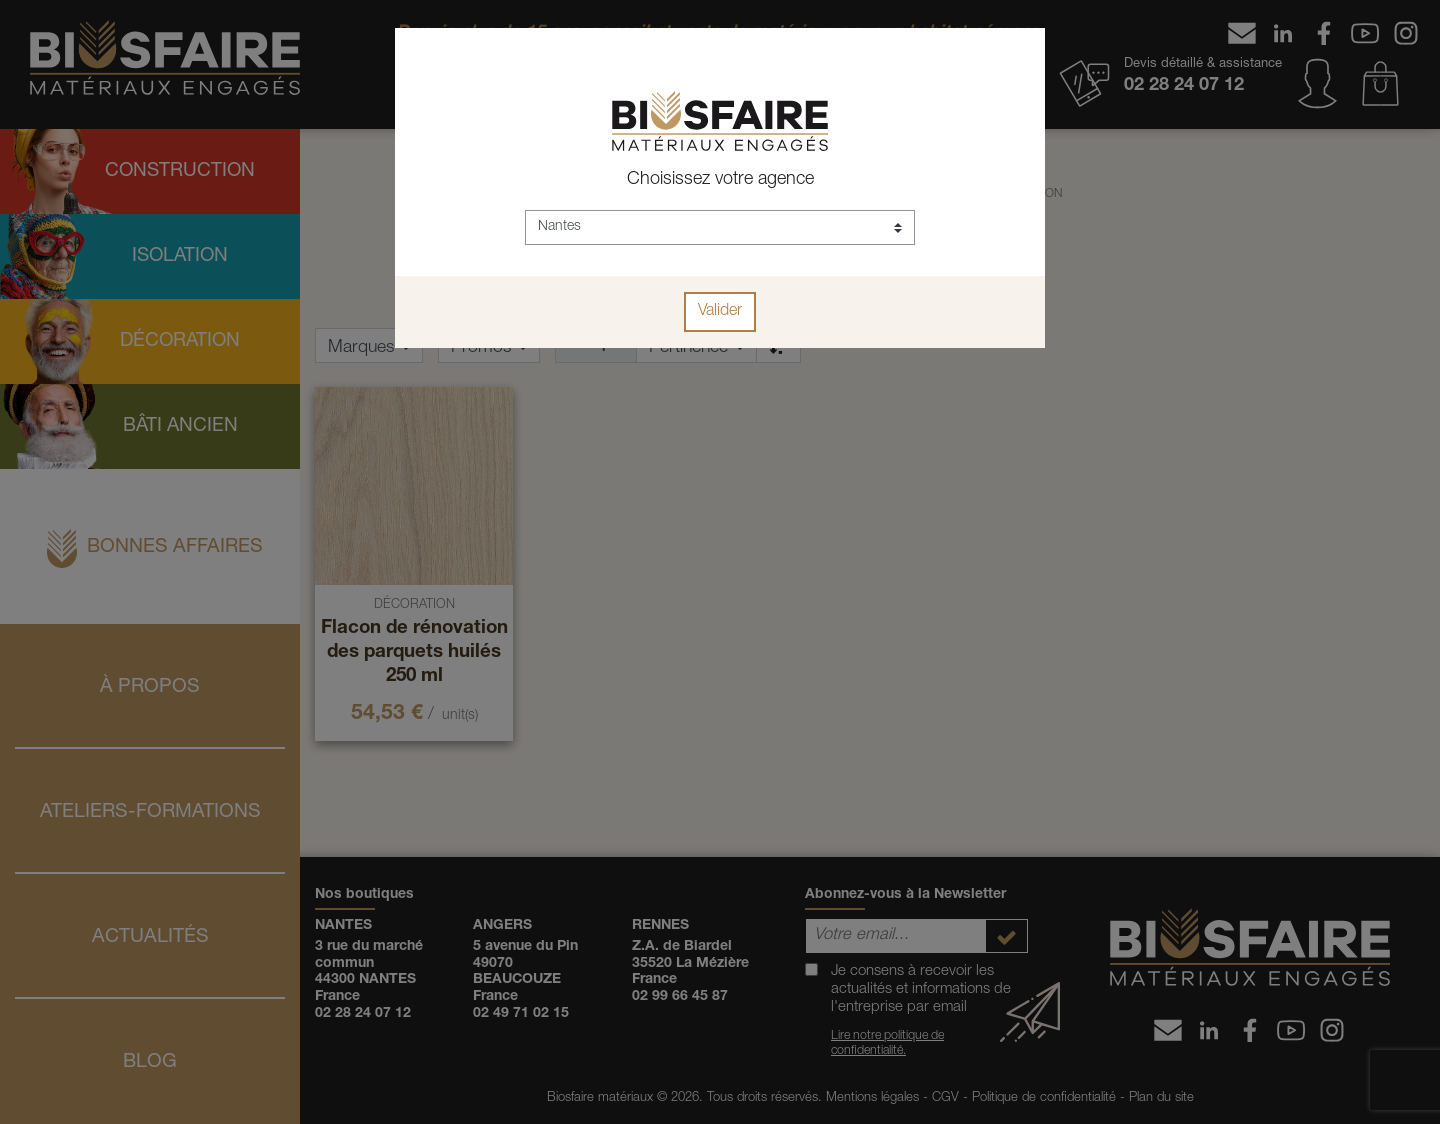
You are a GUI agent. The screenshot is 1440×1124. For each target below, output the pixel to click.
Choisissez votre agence (720, 180)
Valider (720, 312)
